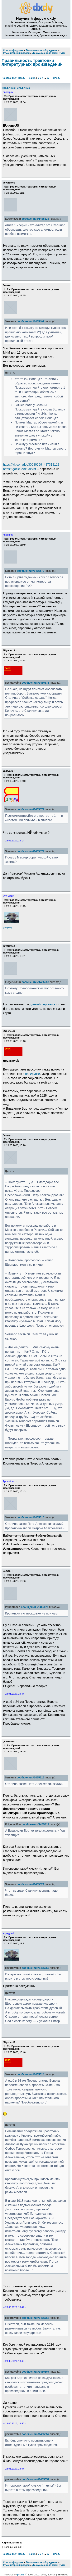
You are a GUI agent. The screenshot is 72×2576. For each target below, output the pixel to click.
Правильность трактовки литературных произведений (32, 62)
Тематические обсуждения (41, 2562)
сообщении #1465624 (30, 1884)
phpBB (20, 2574)
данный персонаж (43, 1004)
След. (56, 78)
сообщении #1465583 (35, 982)
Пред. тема (8, 88)
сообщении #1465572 (30, 570)
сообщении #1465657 (35, 1968)
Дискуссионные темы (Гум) (48, 2565)
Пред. (21, 78)
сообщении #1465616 (30, 1517)
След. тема (23, 88)
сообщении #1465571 (35, 682)
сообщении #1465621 (35, 1607)
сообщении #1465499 (30, 321)
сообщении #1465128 (35, 218)
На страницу (9, 78)
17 (48, 78)
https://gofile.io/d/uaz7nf (19, 469)
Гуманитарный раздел (16, 2565)
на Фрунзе (32, 1073)
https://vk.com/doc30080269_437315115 (31, 464)
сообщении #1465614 (35, 1824)
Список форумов (13, 2562)
